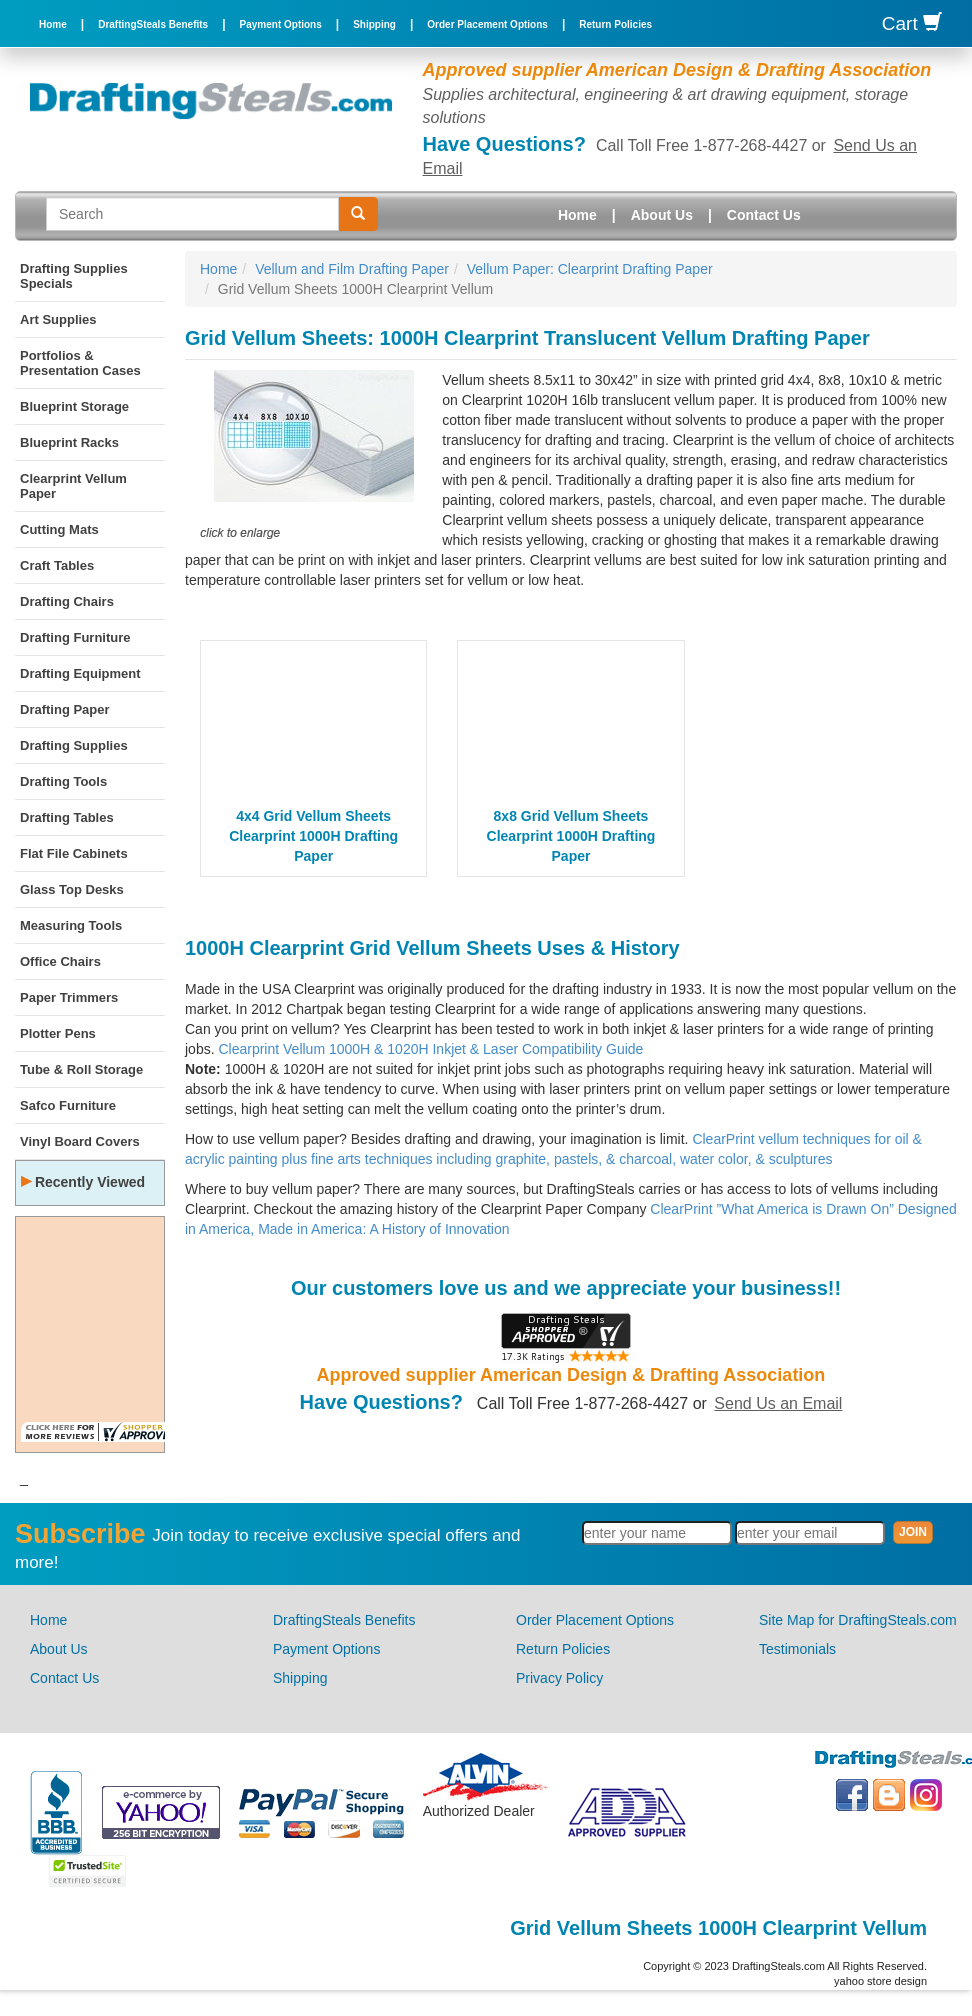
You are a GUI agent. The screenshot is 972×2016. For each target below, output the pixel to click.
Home (53, 24)
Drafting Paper (65, 709)
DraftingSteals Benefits (153, 24)
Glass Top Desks (72, 889)
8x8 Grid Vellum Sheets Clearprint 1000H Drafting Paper (571, 836)
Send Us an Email (778, 1403)
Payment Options (281, 24)
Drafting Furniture (75, 637)
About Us (662, 215)
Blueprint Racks (69, 442)
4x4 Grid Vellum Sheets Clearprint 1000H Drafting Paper (313, 836)
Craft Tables (57, 565)
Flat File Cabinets (74, 853)
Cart (912, 23)
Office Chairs (60, 961)
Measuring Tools (71, 925)
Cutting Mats (59, 529)
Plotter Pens (58, 1033)
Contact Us (764, 215)
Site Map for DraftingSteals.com (858, 1620)
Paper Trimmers (69, 997)
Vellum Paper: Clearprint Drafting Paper (590, 269)
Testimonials (797, 1649)
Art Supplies (58, 319)
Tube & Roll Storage (81, 1069)
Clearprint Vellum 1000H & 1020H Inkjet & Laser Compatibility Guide (430, 1049)
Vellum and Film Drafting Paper (352, 269)
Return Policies (615, 24)
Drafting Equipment (80, 673)
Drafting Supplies (74, 745)
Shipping (374, 24)
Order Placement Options (487, 24)
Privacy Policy (559, 1678)
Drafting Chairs (67, 601)
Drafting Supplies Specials (74, 276)
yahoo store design (880, 1981)
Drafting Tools (63, 781)
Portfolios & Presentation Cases (80, 363)
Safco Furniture (68, 1105)
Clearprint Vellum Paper (73, 486)
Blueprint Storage (74, 406)
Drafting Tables (67, 817)
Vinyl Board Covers (80, 1141)
